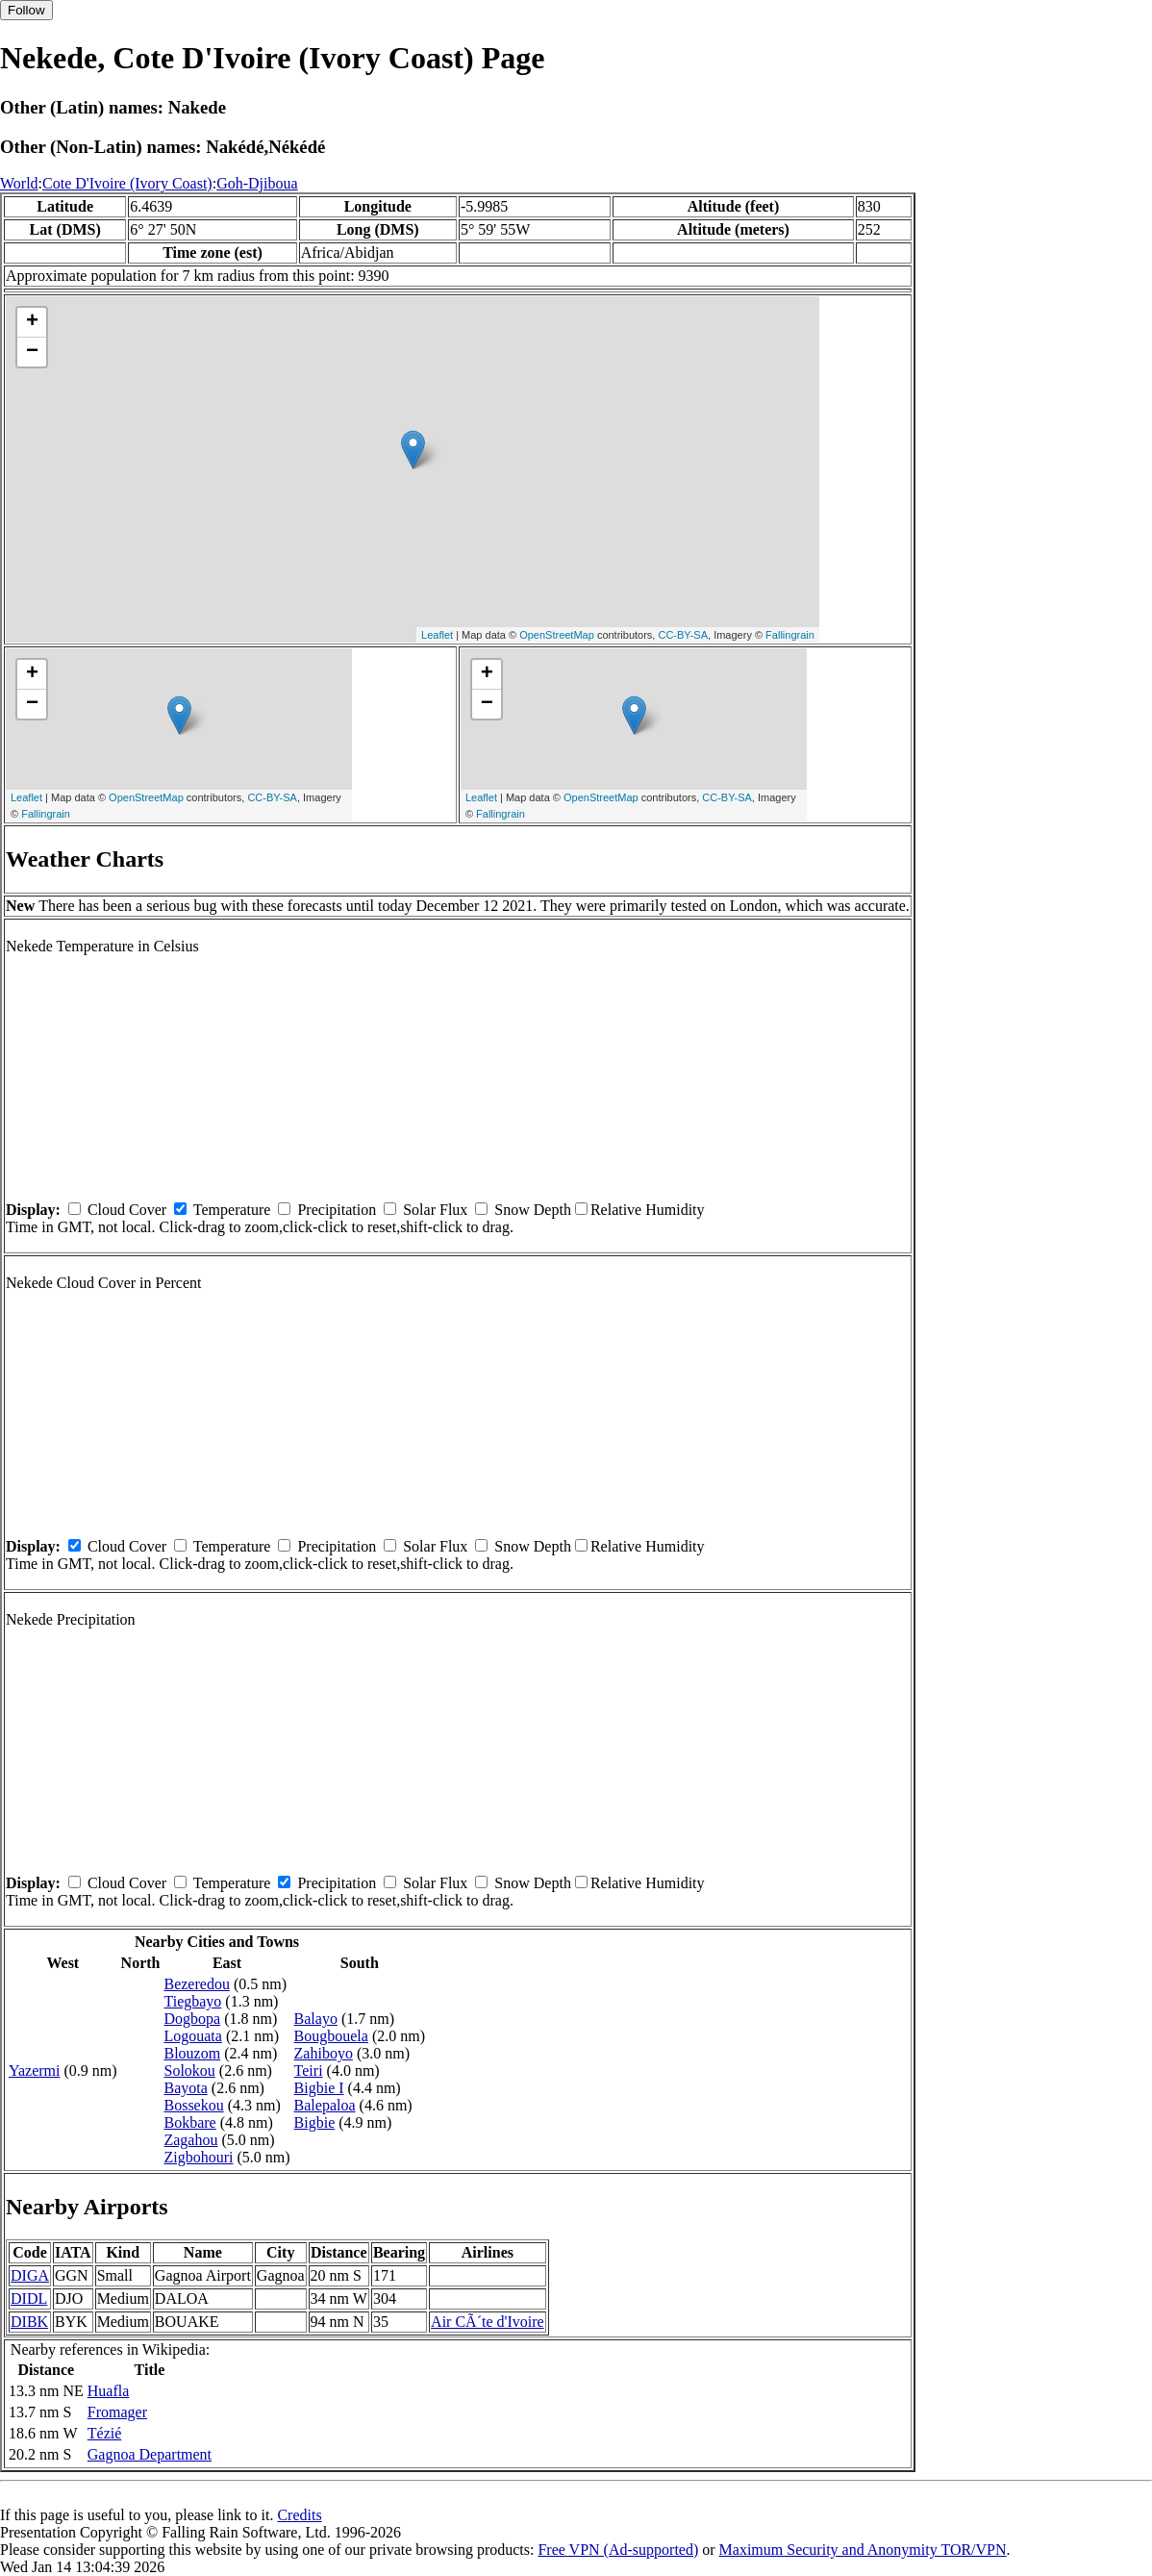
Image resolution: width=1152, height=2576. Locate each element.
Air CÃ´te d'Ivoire (487, 2321)
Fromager (117, 2412)
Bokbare (189, 2122)
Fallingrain (789, 635)
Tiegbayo (192, 2001)
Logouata (192, 2036)
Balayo (316, 2018)
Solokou (188, 2070)
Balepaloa (325, 2105)
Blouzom (191, 2053)
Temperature (232, 1209)
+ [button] (32, 322)
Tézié (105, 2433)
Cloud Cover (127, 1209)
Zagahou (190, 2140)
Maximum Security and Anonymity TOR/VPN (863, 2549)
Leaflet (437, 635)
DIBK (29, 2321)
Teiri (308, 2070)
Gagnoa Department (150, 2454)
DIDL (29, 2298)
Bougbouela (331, 2036)
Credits (299, 2515)
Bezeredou (196, 1984)
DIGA (30, 2275)
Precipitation (336, 1209)
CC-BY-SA (683, 635)
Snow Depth (532, 1209)
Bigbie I (319, 2088)
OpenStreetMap (556, 635)
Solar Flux (435, 1209)
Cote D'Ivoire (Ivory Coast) (127, 183)
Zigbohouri (198, 2157)
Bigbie (315, 2122)
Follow (26, 10)
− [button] (32, 352)
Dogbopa (191, 2018)
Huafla (109, 2391)
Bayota (185, 2088)
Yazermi (34, 2070)
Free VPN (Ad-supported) (618, 2549)
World (19, 183)
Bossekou (193, 2105)
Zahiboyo (323, 2053)
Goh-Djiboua (256, 183)
